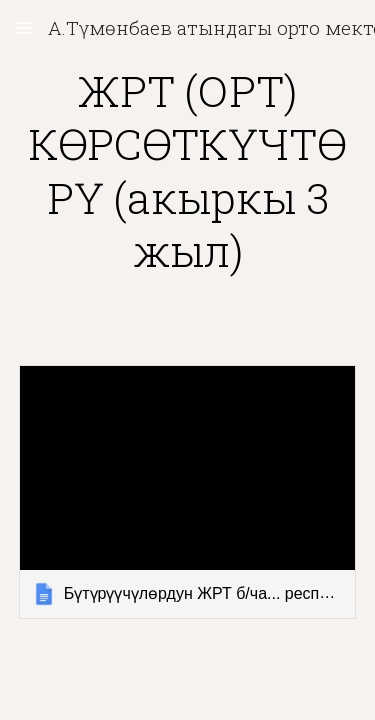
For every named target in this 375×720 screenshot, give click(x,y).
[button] (24, 27)
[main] (188, 170)
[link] (188, 491)
